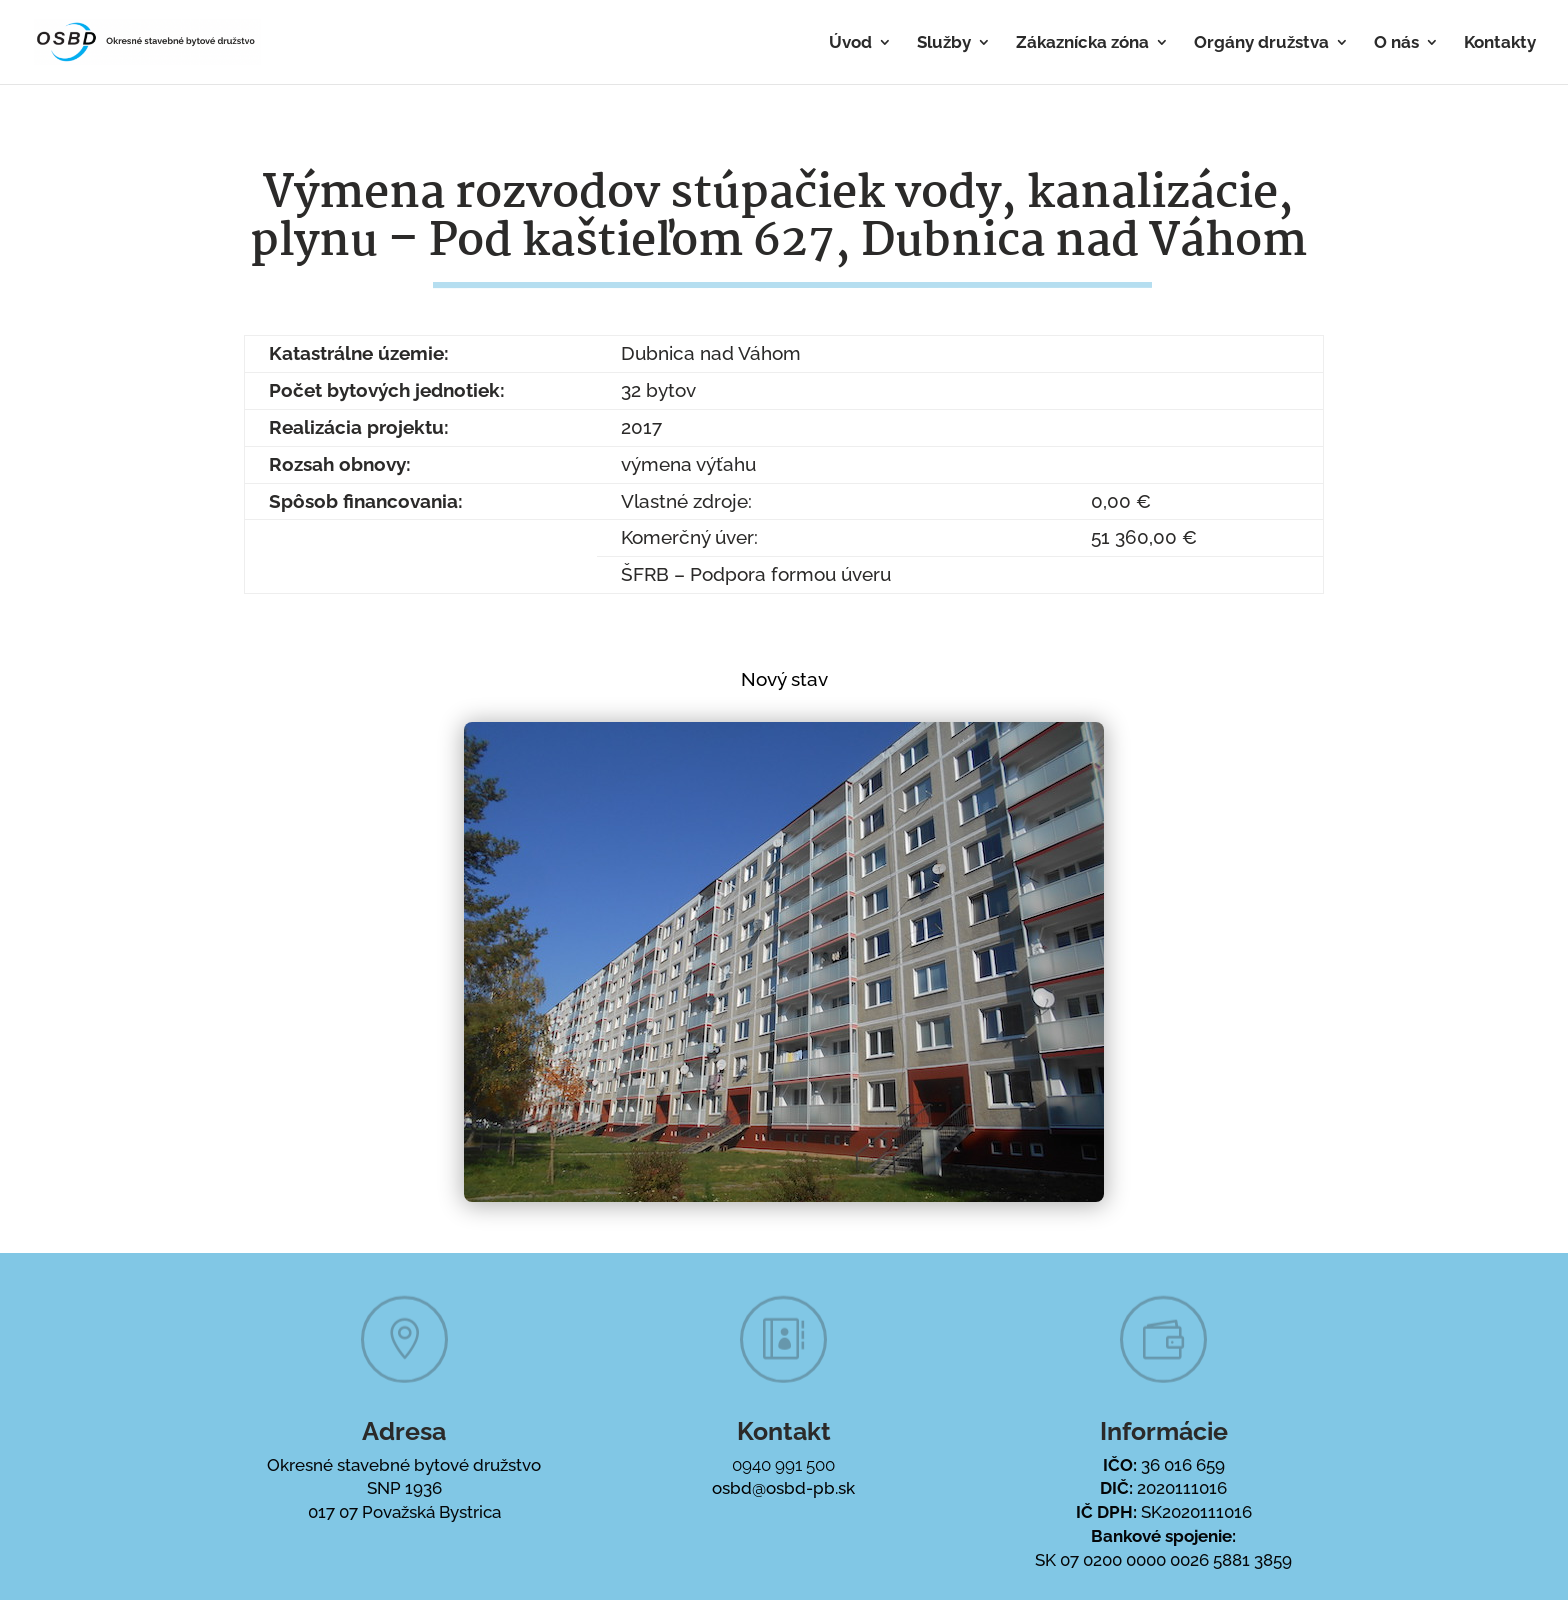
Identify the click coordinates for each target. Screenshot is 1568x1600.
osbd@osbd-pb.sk (783, 1488)
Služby (944, 43)
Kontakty (1500, 43)
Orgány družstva (1261, 43)
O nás (1396, 43)
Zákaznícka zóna (1082, 43)
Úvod (850, 43)
